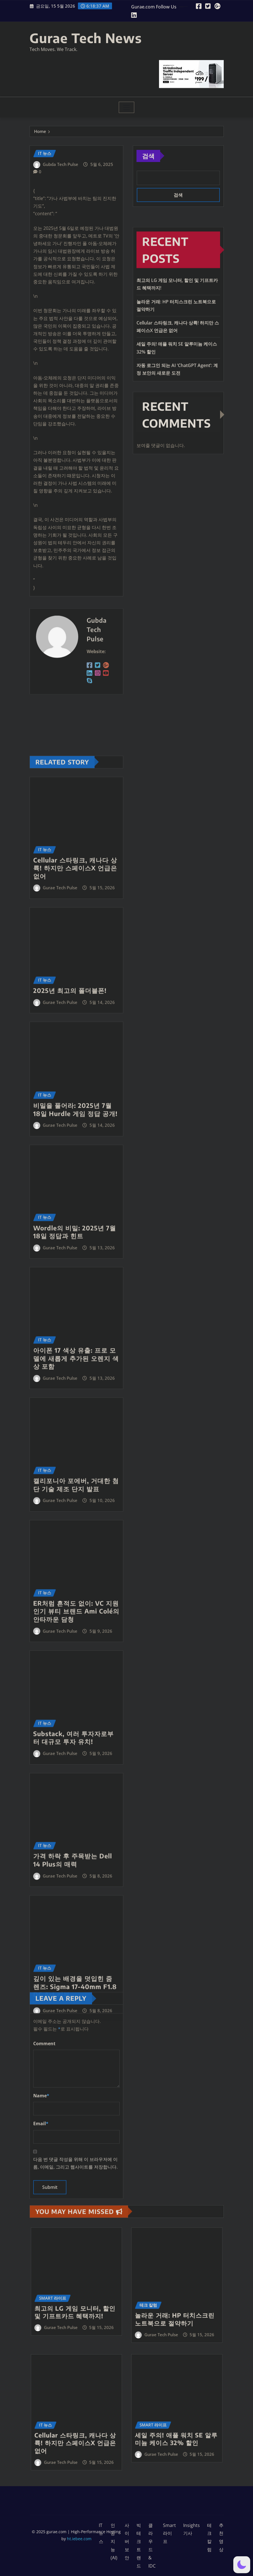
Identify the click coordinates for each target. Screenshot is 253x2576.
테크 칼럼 (209, 2537)
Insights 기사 (191, 2529)
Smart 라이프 (169, 2533)
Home (40, 131)
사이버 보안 (127, 2541)
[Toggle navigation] (126, 107)
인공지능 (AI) (114, 2541)
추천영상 (221, 2537)
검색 (148, 156)
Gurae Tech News (86, 38)
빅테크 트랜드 (138, 2545)
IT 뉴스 (101, 2533)
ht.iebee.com (79, 2538)
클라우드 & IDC (152, 2545)
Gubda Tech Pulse (60, 169)
